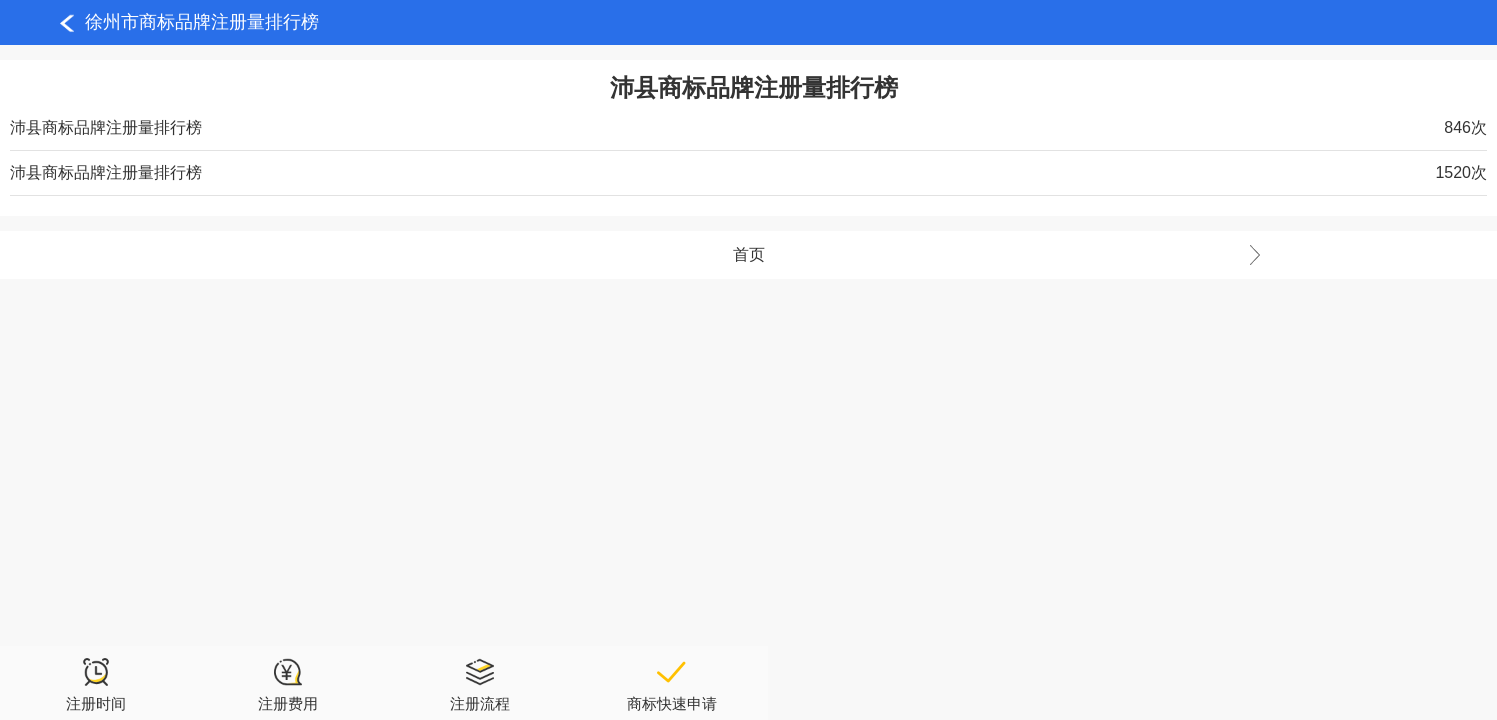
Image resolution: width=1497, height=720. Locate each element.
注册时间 (96, 684)
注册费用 (288, 684)
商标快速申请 (672, 684)
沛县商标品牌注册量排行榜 (106, 127)
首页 (1115, 255)
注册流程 (480, 684)
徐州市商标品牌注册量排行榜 (202, 22)
